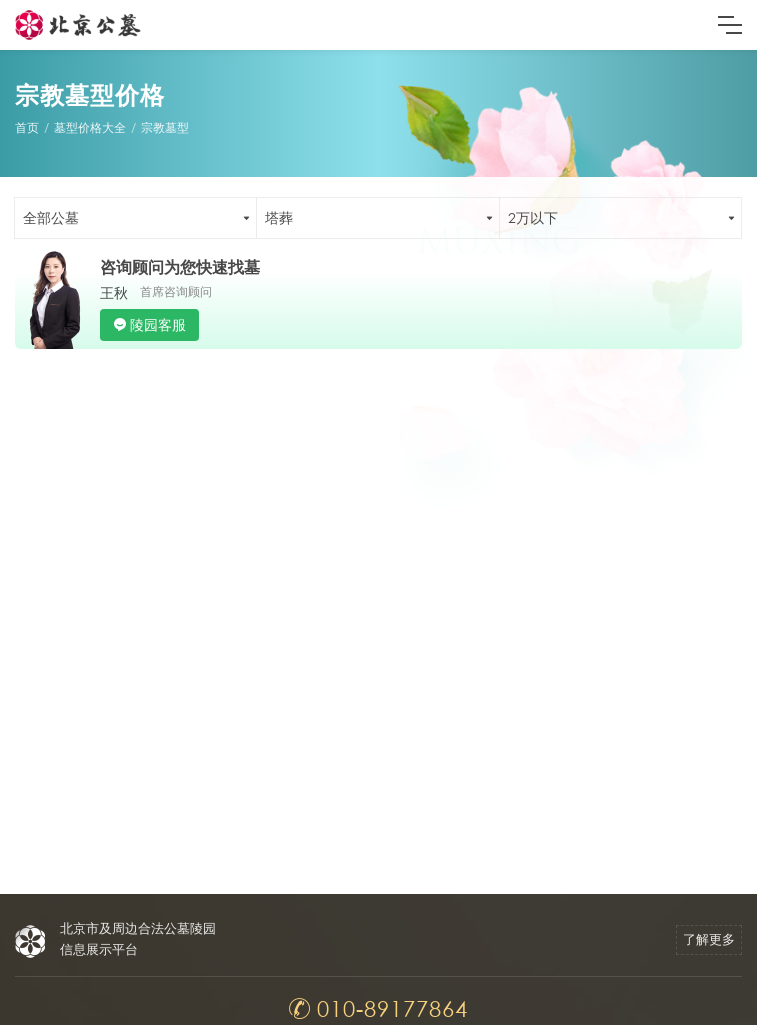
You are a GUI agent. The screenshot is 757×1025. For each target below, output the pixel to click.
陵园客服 (158, 324)
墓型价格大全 (90, 127)
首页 (27, 127)
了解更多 (709, 939)
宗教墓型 (165, 127)
